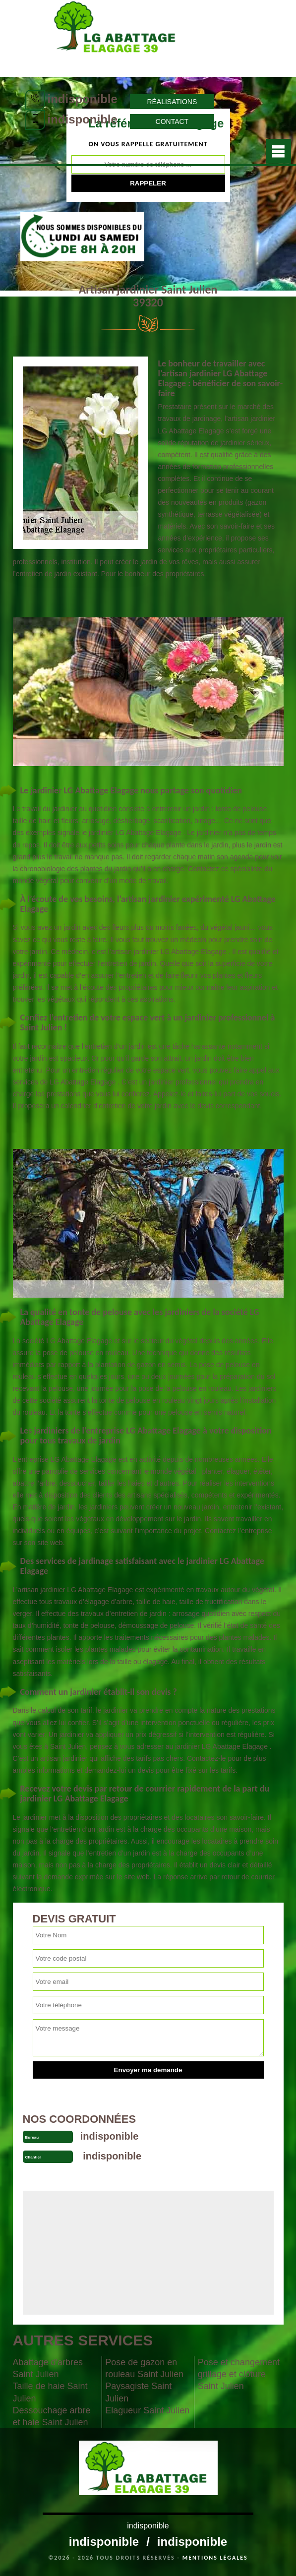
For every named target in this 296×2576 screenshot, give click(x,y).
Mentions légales (215, 2557)
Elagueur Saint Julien (147, 2410)
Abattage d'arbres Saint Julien (48, 2368)
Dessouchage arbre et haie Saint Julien (52, 2416)
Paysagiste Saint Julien (138, 2392)
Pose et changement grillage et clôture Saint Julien (239, 2374)
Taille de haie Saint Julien (50, 2392)
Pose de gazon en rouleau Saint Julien (144, 2368)
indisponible (83, 99)
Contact (172, 121)
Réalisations (172, 102)
